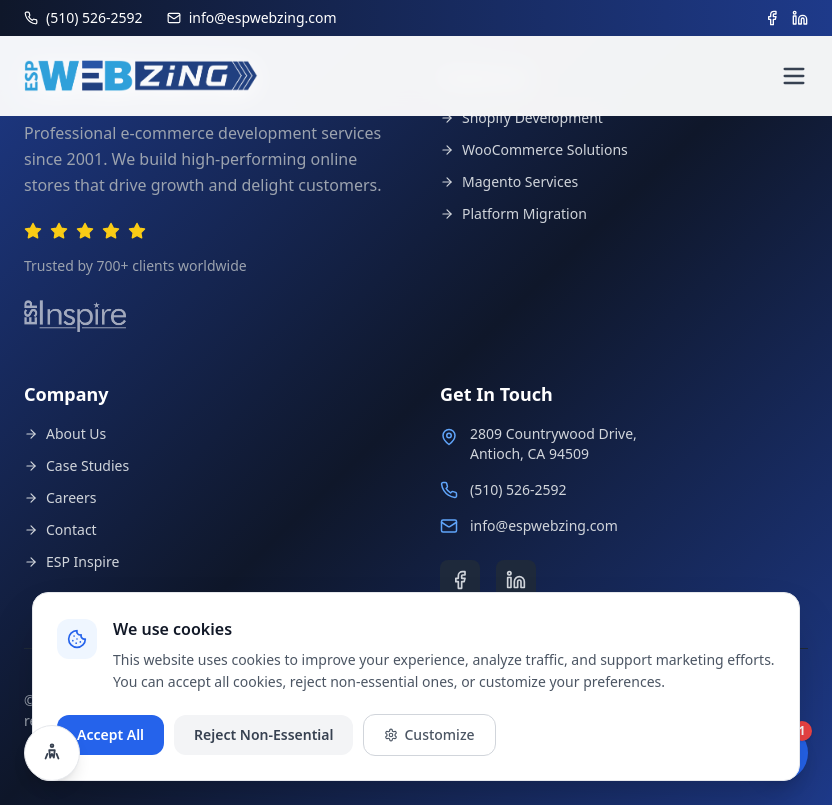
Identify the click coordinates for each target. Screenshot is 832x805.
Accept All (110, 734)
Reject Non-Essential (263, 734)
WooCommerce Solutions (534, 149)
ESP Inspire (71, 561)
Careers (60, 497)
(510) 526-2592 (518, 489)
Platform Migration (513, 213)
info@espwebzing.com (544, 525)
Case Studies (76, 465)
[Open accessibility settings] (52, 753)
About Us (65, 433)
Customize (429, 734)
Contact (60, 529)
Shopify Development (521, 117)
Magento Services (509, 181)
